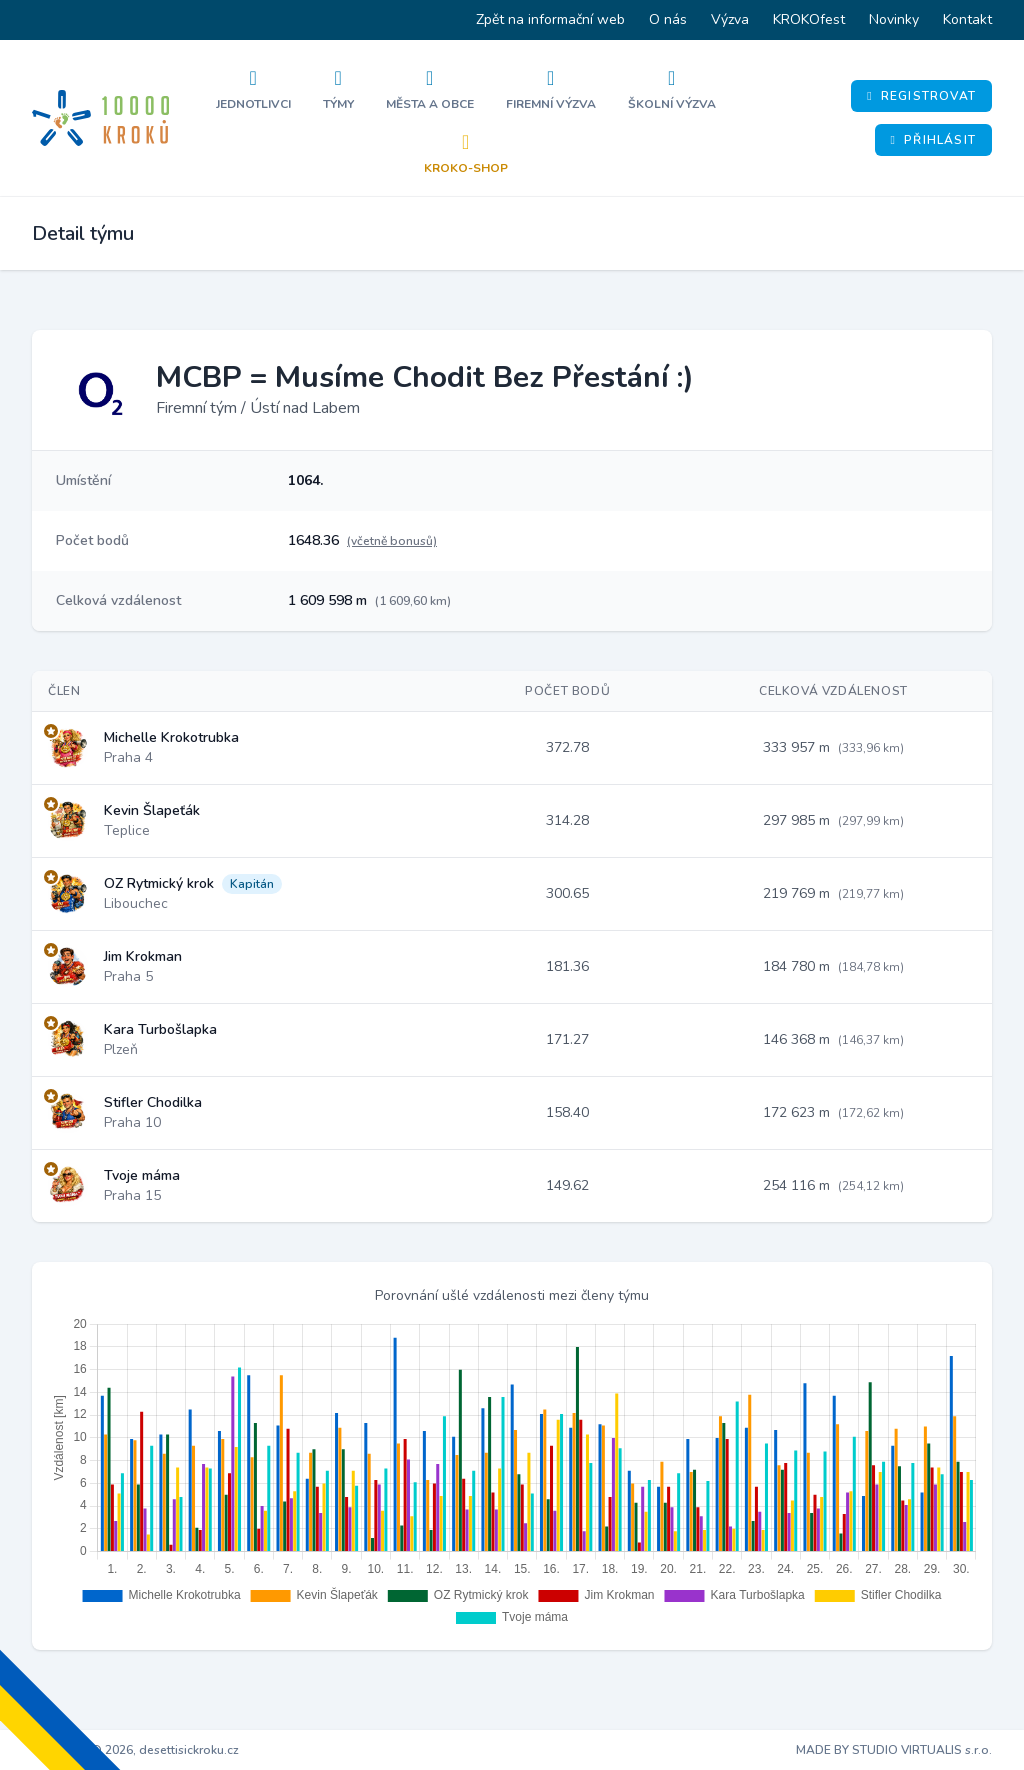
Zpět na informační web (550, 19)
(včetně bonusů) (392, 541)
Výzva (730, 19)
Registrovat (921, 96)
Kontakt (967, 19)
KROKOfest (809, 19)
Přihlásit (933, 140)
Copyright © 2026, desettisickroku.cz (135, 1750)
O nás (668, 19)
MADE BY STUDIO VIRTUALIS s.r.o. (894, 1750)
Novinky (894, 19)
